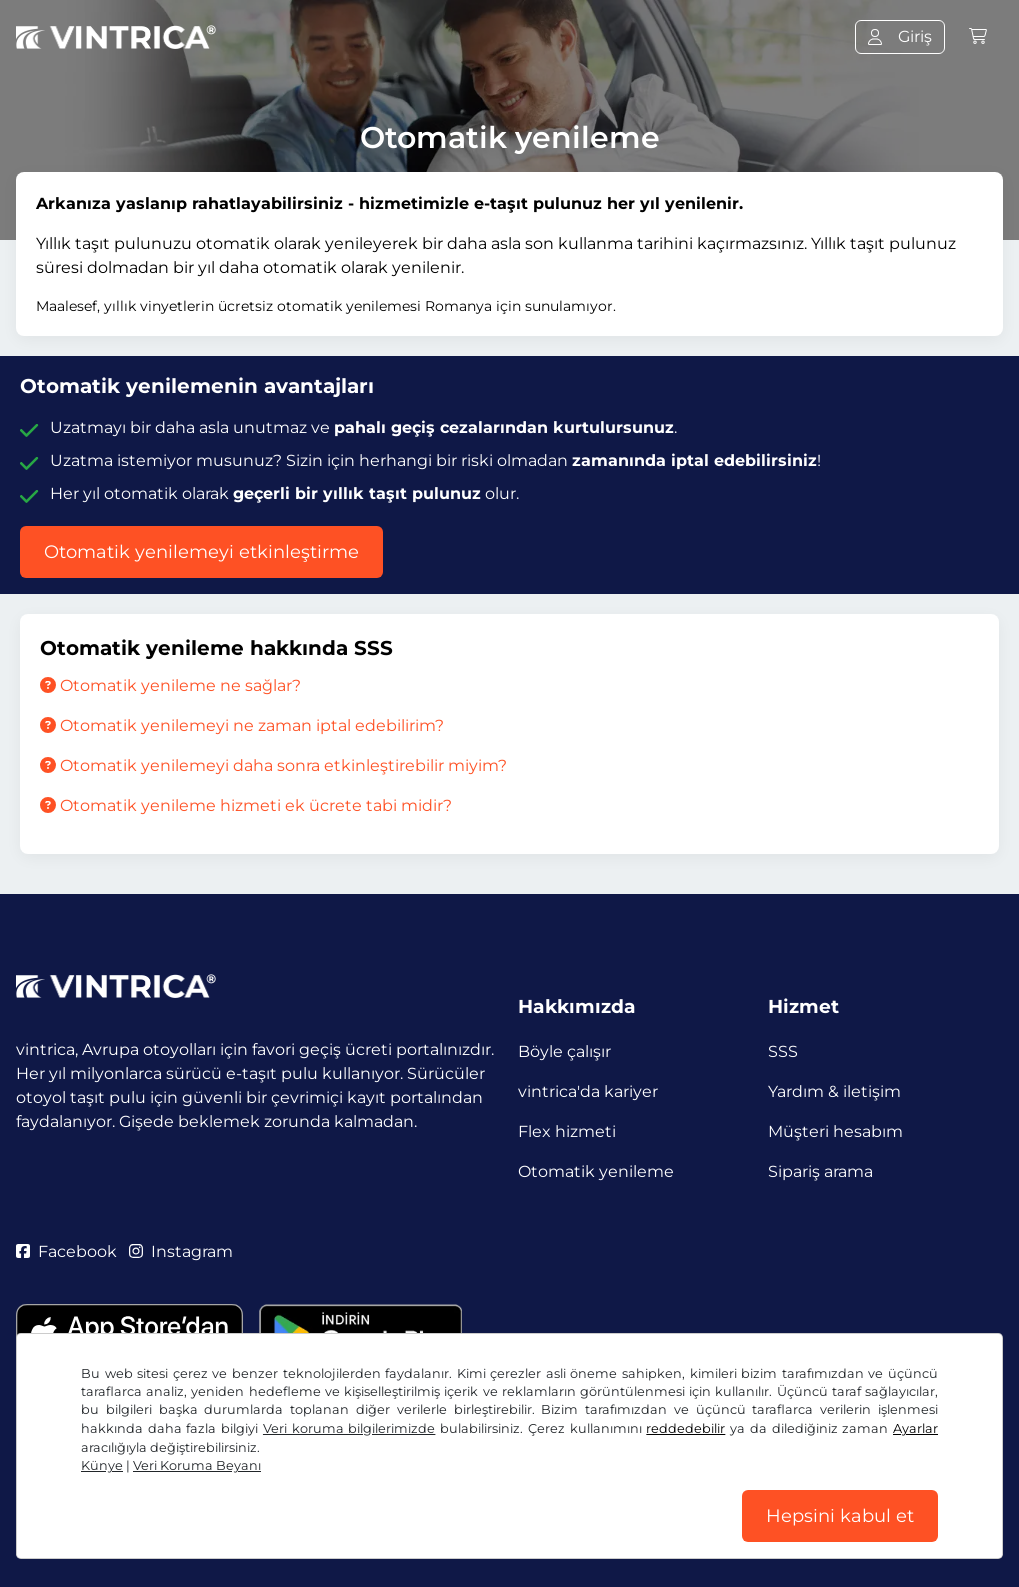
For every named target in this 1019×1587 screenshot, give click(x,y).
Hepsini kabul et (840, 1516)
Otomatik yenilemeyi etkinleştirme (201, 552)
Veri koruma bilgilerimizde (349, 1428)
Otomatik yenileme (596, 1171)
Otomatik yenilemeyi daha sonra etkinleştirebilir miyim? (273, 765)
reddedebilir (685, 1428)
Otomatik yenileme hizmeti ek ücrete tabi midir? (246, 805)
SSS (783, 1051)
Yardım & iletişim (834, 1091)
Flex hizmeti (567, 1131)
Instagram (181, 1251)
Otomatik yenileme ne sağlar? (170, 685)
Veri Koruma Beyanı (197, 1465)
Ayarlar (915, 1428)
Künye (102, 1465)
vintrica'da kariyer (588, 1091)
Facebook (66, 1251)
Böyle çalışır (564, 1051)
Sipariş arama (820, 1171)
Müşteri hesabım (835, 1131)
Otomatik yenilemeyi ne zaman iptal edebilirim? (242, 725)
